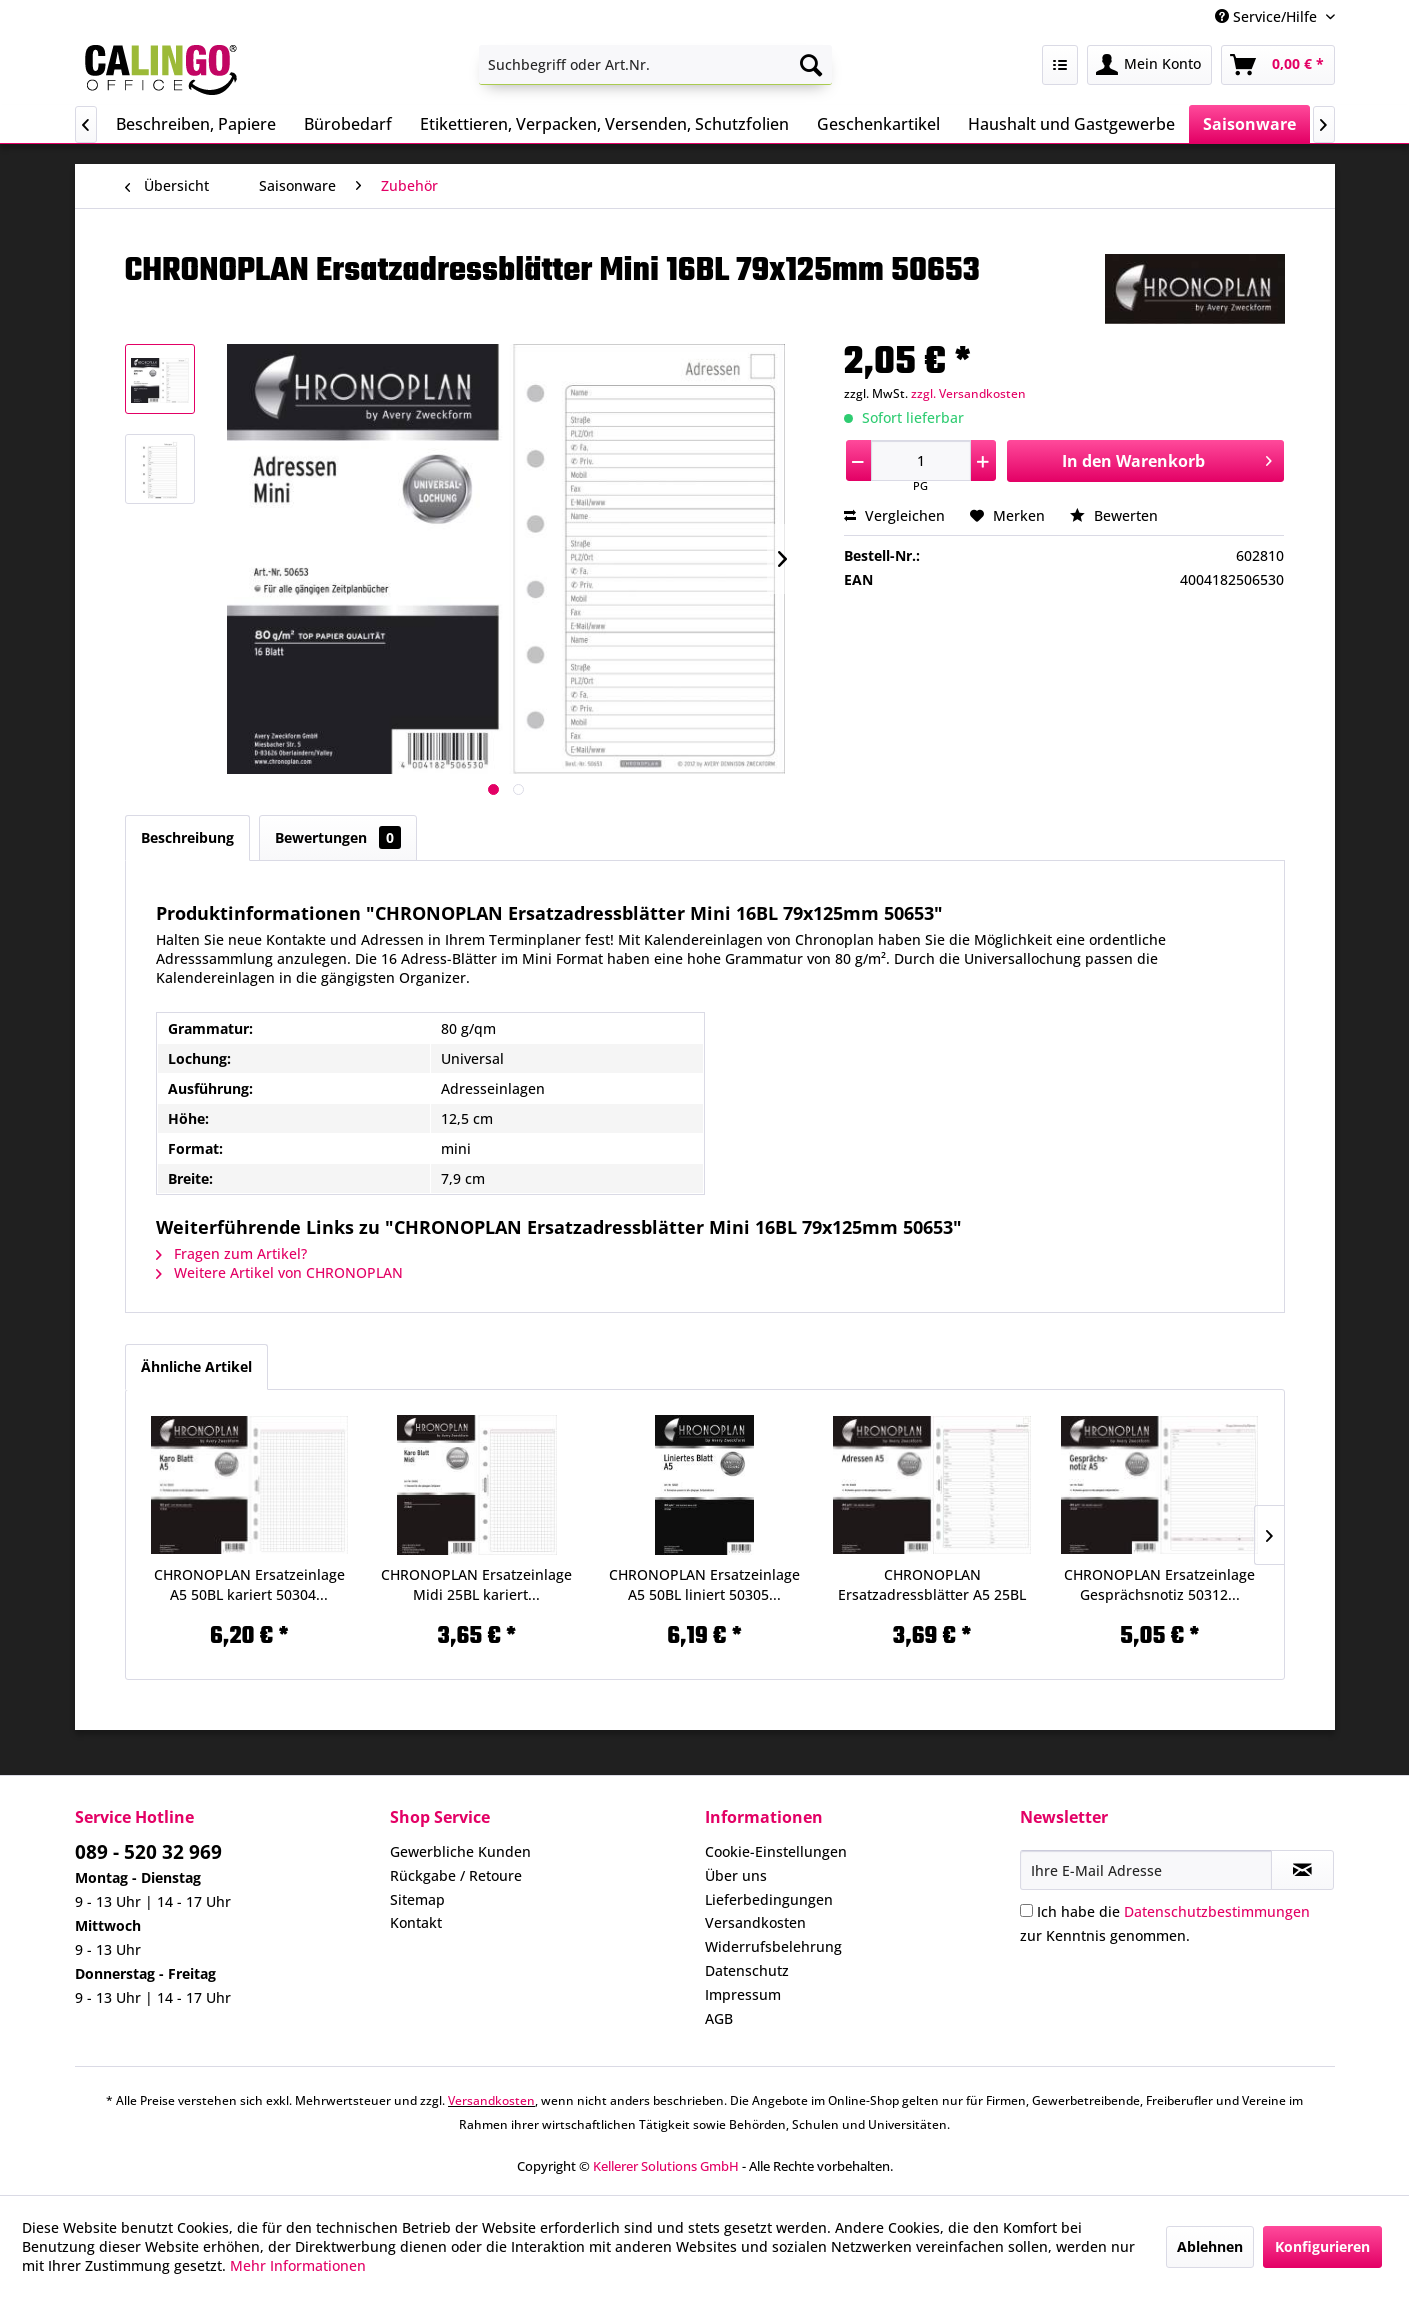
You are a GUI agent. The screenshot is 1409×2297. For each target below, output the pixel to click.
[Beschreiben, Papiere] (196, 124)
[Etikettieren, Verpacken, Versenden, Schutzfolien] (604, 124)
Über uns (736, 1875)
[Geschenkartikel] (878, 124)
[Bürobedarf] (348, 124)
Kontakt (416, 1922)
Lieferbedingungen (769, 1899)
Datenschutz (747, 1970)
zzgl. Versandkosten (968, 393)
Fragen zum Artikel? (231, 1253)
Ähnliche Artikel (196, 1366)
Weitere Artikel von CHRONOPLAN (279, 1272)
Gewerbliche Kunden (460, 1851)
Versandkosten (755, 1922)
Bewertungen (338, 837)
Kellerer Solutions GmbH (666, 2166)
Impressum (743, 1994)
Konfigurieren (1322, 2246)
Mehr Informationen (298, 2265)
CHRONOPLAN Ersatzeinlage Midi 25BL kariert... (476, 1584)
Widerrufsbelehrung (773, 1946)
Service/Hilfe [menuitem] (1268, 16)
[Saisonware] (1249, 124)
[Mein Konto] (1149, 65)
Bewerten (1114, 515)
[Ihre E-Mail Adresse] (1146, 1870)
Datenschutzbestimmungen (1217, 1911)
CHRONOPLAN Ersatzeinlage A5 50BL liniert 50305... (704, 1584)
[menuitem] (655, 65)
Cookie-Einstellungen (776, 1851)
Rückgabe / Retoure (456, 1875)
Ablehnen (1210, 2246)
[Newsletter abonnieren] (1302, 1870)
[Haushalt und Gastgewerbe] (1071, 124)
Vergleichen (894, 515)
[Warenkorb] (1278, 65)
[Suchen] (811, 65)
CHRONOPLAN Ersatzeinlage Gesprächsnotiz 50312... (1159, 1584)
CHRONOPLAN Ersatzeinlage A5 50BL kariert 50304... (249, 1584)
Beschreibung (187, 837)
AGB (719, 2018)
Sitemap (417, 1899)
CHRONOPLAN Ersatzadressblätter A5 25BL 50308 (932, 1585)
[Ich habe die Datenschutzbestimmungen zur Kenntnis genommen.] (1026, 1910)
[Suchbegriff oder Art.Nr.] (655, 65)
